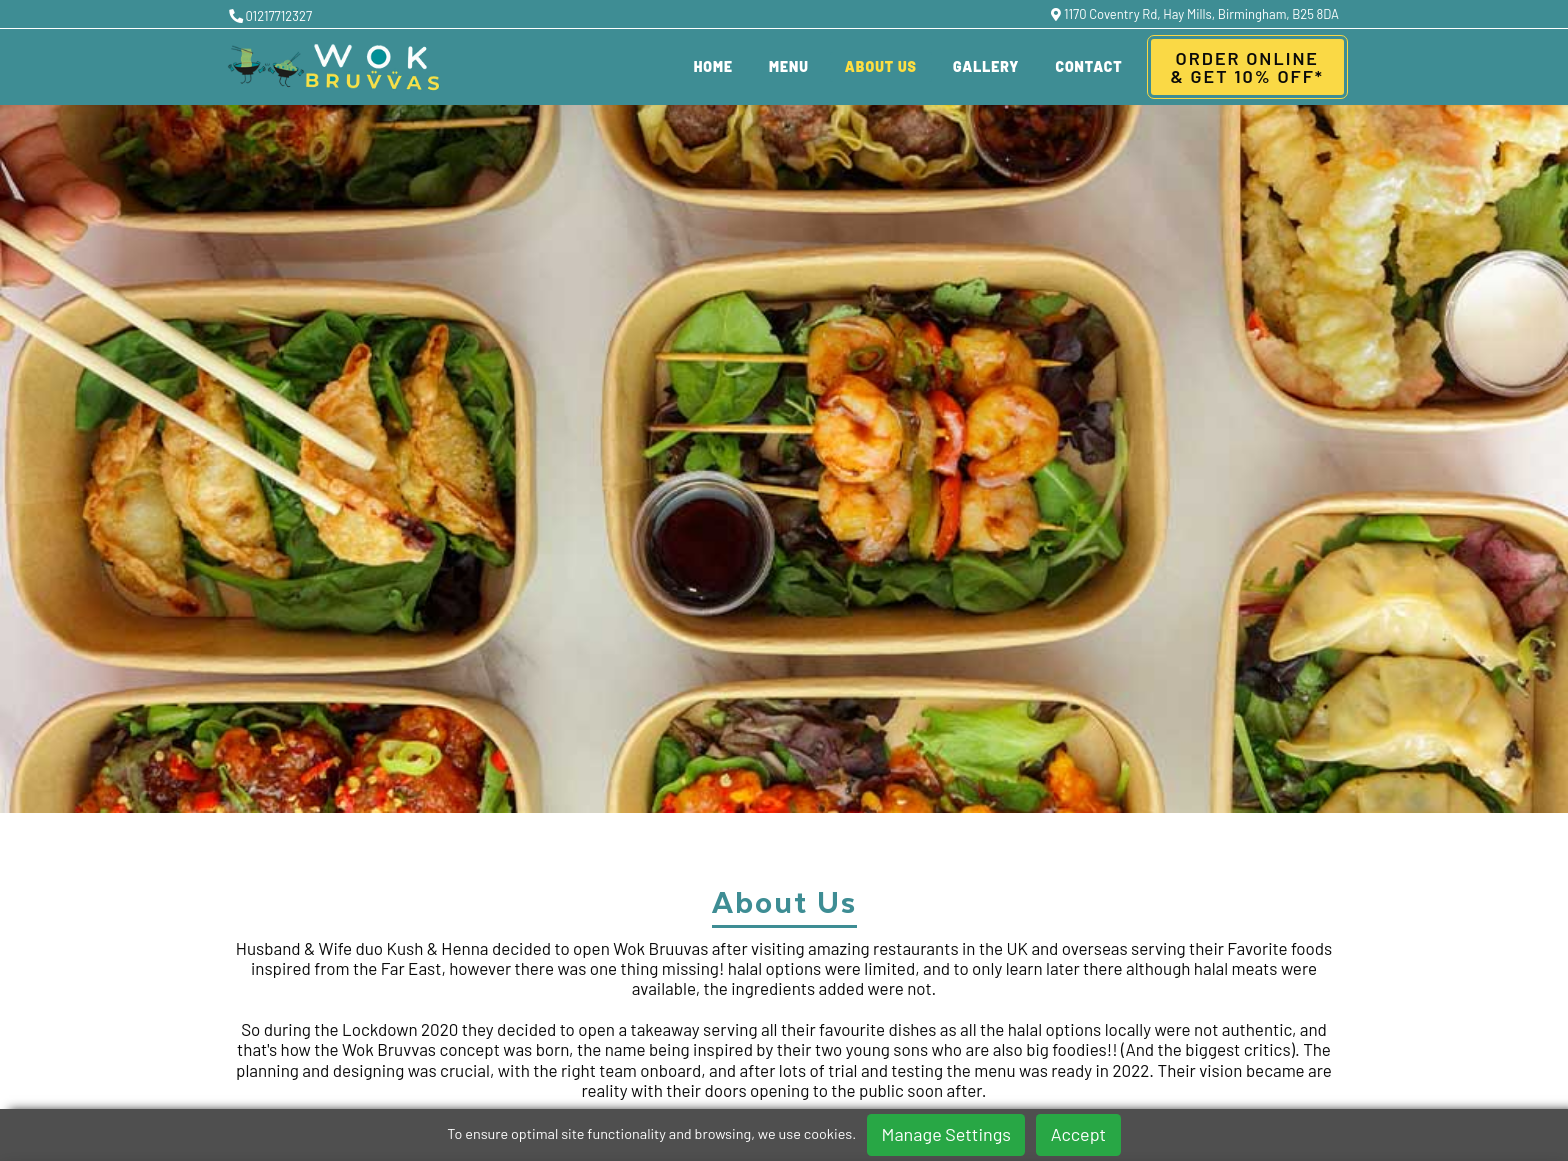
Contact (1088, 66)
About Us (881, 66)
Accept (1078, 1134)
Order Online (1247, 67)
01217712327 (270, 16)
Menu (789, 66)
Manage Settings (946, 1134)
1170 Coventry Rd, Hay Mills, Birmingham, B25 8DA (1195, 14)
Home (713, 66)
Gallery (986, 66)
